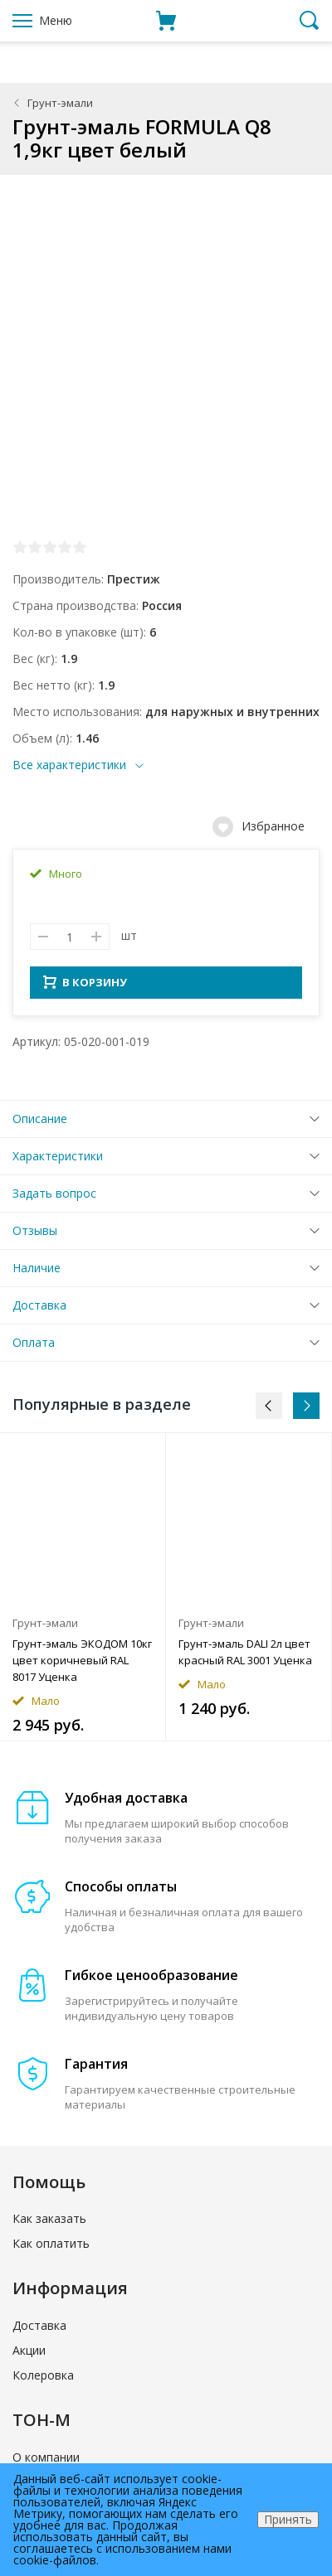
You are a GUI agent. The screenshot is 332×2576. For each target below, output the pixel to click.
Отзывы (34, 1235)
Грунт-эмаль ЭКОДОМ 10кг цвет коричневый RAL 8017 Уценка (82, 1665)
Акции (29, 2355)
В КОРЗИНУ (85, 987)
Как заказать (49, 2223)
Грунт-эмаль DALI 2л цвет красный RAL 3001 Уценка (245, 1657)
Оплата (33, 1347)
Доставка (39, 1310)
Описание (39, 1123)
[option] (83, 1591)
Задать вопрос (54, 1198)
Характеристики (57, 1161)
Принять (288, 2519)
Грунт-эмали (60, 102)
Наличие (36, 1273)
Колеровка (43, 2380)
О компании (46, 2462)
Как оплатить (51, 2248)
